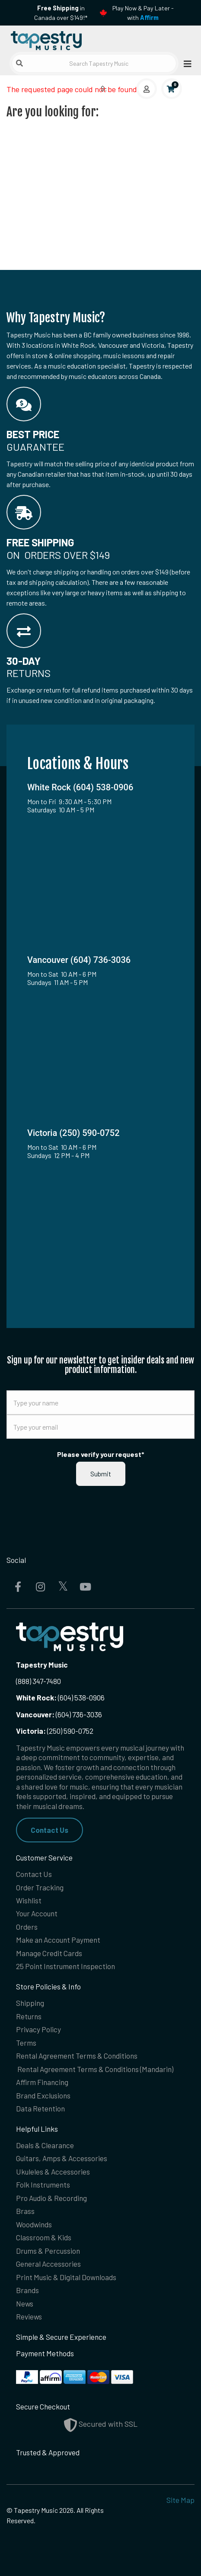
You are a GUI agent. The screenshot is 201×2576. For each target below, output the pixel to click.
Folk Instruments (43, 2184)
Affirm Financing (42, 2082)
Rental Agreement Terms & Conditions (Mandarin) (95, 2069)
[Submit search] (19, 63)
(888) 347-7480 (38, 1681)
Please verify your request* (100, 1454)
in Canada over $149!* (60, 12)
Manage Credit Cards (49, 1953)
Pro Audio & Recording (51, 2198)
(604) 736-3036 (59, 1714)
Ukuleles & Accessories (53, 2171)
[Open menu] (185, 63)
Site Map (180, 2500)
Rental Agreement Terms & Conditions (76, 2055)
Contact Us (49, 1829)
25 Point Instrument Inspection (65, 1966)
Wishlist (28, 1900)
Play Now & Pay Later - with (143, 12)
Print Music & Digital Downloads (66, 2277)
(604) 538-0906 (60, 1697)
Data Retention (40, 2108)
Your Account (36, 1913)
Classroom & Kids (43, 2237)
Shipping (30, 2003)
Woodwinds (34, 2224)
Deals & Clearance (45, 2145)
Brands (27, 2290)
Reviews (29, 2316)
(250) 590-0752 (54, 1730)
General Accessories (48, 2263)
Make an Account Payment (58, 1939)
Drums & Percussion (48, 2250)
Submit (100, 1473)
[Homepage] (53, 38)
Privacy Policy (38, 2029)
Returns (28, 2016)
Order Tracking (40, 1887)
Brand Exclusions (43, 2095)
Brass (25, 2211)
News (24, 2303)
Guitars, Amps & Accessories (61, 2158)
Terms (26, 2042)
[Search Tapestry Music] (94, 63)
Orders (27, 1926)
